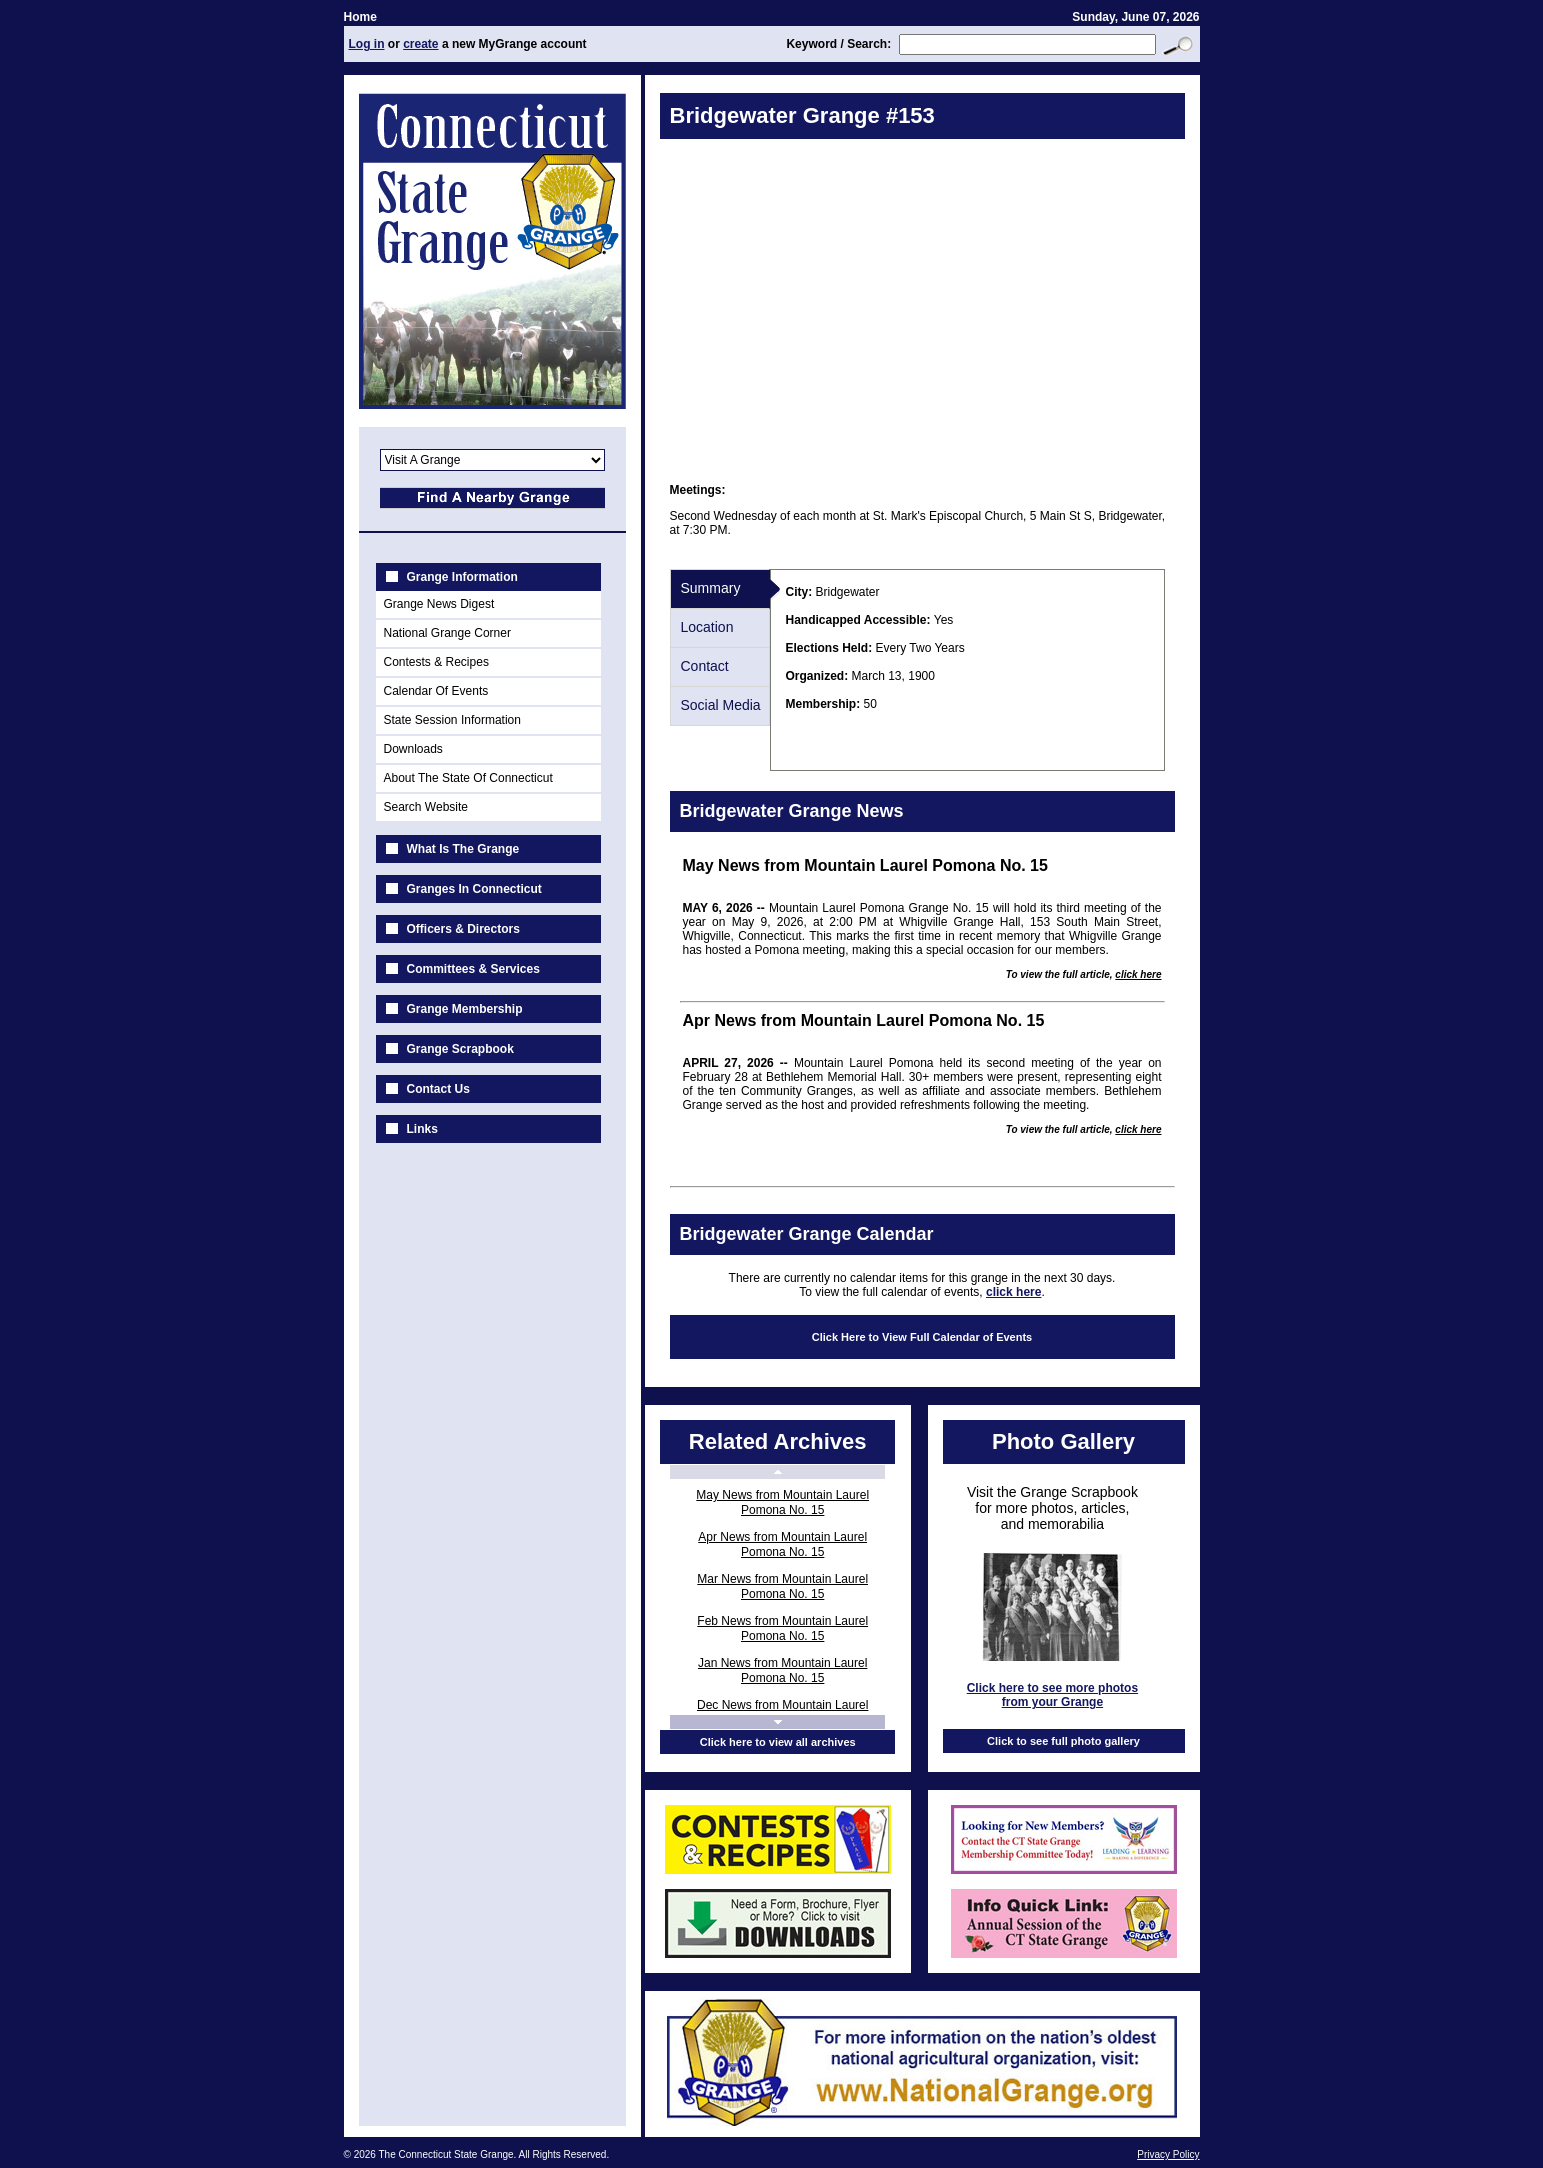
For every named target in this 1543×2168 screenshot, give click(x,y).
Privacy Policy (1168, 2154)
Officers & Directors (463, 929)
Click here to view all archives (778, 1742)
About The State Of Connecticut (468, 778)
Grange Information (462, 577)
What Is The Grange (463, 849)
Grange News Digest (439, 604)
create (420, 44)
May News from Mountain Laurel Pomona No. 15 (782, 1502)
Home (360, 17)
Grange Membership (465, 1009)
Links (422, 1129)
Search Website (426, 807)
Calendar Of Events (436, 691)
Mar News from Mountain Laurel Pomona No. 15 (782, 1586)
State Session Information (452, 720)
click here (1138, 974)
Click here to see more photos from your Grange (1052, 1695)
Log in (367, 44)
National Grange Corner (447, 633)
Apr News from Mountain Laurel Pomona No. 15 (782, 1544)
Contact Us (438, 1089)
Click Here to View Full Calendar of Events (922, 1337)
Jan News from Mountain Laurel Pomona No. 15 (782, 1670)
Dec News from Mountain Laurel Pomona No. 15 (782, 1712)
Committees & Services (473, 969)
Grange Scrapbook (460, 1049)
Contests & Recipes (436, 662)
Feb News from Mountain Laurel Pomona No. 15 (782, 1628)
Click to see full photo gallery (1063, 1741)
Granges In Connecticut (474, 889)
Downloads (413, 749)
